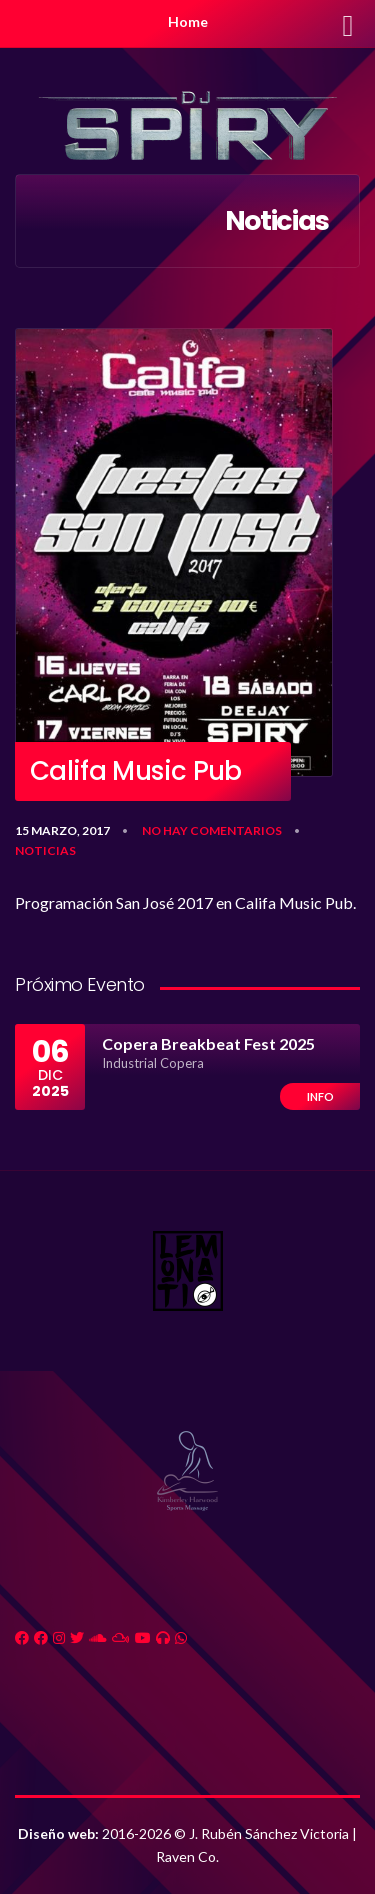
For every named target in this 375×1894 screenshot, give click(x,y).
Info (320, 1096)
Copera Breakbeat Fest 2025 (208, 1043)
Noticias (45, 850)
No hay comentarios (212, 830)
